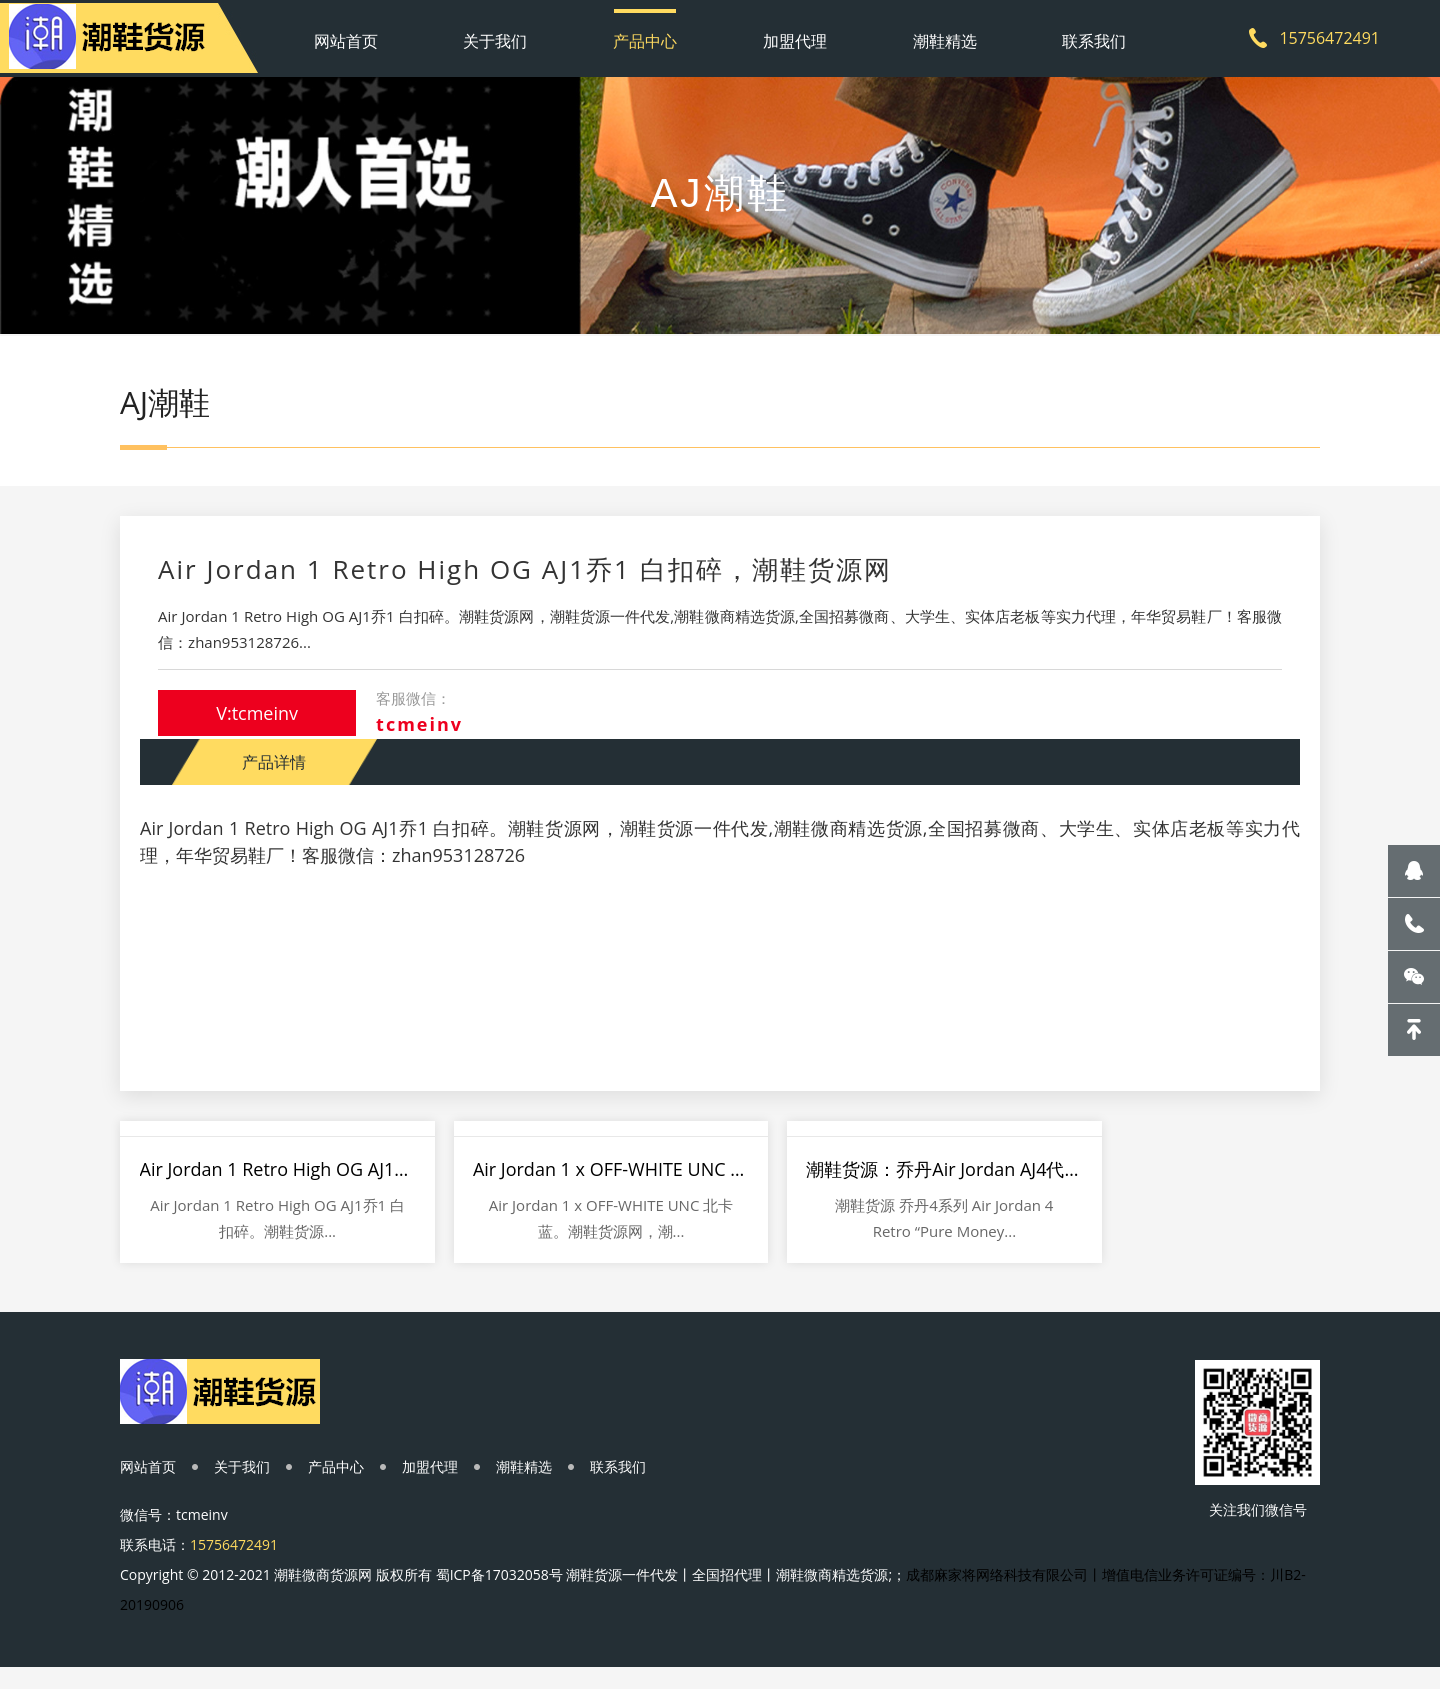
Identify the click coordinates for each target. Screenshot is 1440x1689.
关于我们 (509, 35)
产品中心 (650, 35)
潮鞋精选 (932, 35)
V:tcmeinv (259, 724)
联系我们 (1073, 35)
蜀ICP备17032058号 (499, 1593)
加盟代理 (791, 35)
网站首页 (368, 35)
